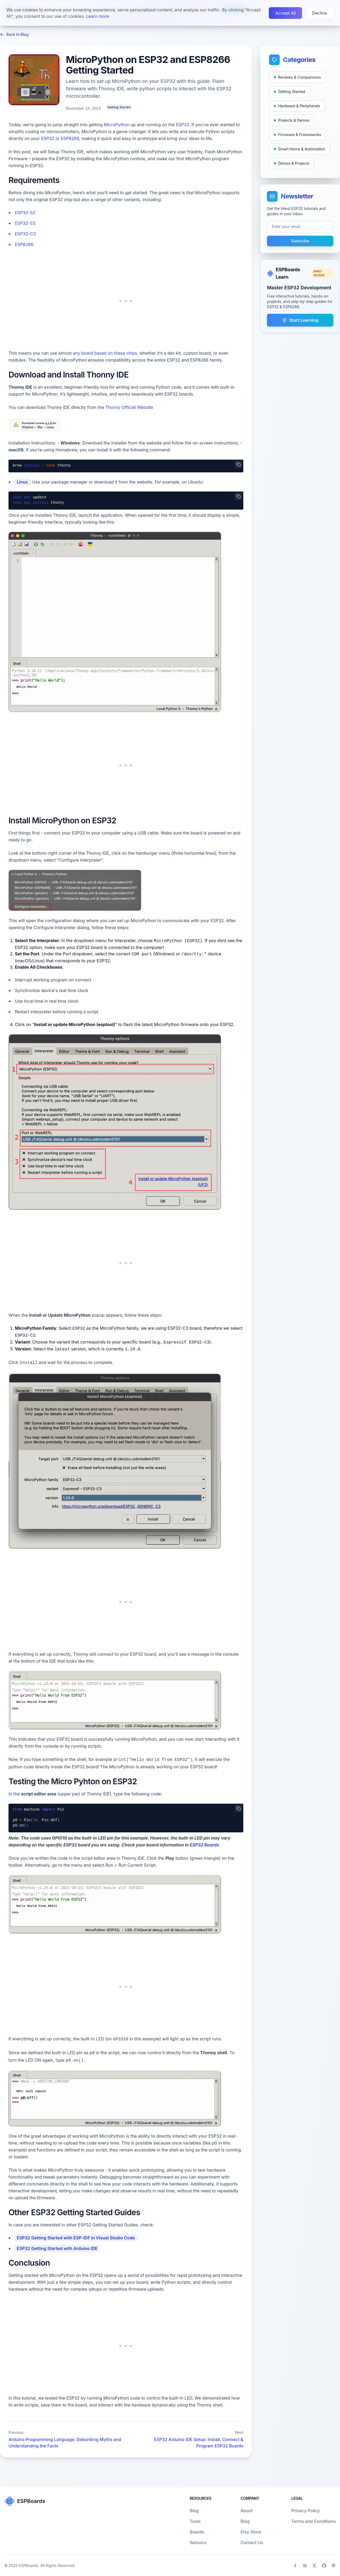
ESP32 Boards (204, 1845)
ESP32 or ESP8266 (60, 138)
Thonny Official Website (129, 407)
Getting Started (118, 107)
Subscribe (300, 241)
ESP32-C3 (25, 233)
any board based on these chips (105, 353)
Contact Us (251, 2542)
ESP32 (182, 124)
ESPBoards (28, 2565)
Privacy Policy (305, 2510)
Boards (85, 9)
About (193, 9)
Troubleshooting (142, 9)
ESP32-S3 (25, 223)
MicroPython (116, 124)
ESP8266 (24, 244)
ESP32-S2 (25, 212)
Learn (235, 9)
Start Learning (300, 320)
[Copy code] (238, 464)
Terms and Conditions (313, 2521)
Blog (65, 9)
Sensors (109, 9)
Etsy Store (250, 2532)
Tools (173, 9)
